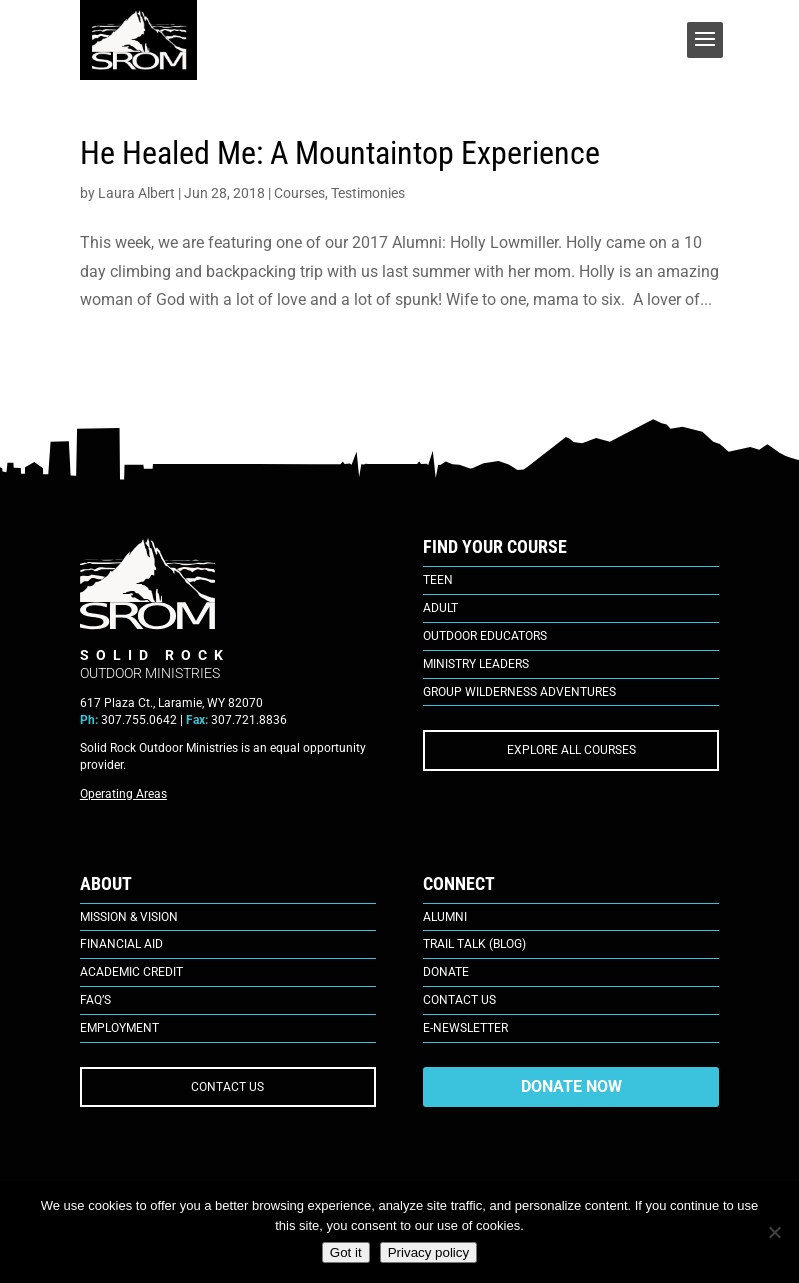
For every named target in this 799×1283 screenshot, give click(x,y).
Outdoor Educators (485, 636)
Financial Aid (121, 944)
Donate (446, 972)
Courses (299, 193)
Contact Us (459, 1000)
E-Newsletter (465, 1028)
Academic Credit (131, 972)
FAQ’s (95, 1000)
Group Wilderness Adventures (519, 692)
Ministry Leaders (476, 664)
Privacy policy (428, 1252)
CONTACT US (227, 1087)
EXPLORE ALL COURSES (571, 750)
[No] (774, 1232)
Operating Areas (123, 794)
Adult (440, 608)
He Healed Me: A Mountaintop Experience (340, 153)
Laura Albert (136, 193)
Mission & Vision (129, 917)
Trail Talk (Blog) (474, 944)
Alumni (445, 917)
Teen (438, 580)
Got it (346, 1252)
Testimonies (368, 193)
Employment (119, 1028)
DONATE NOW (571, 1086)
